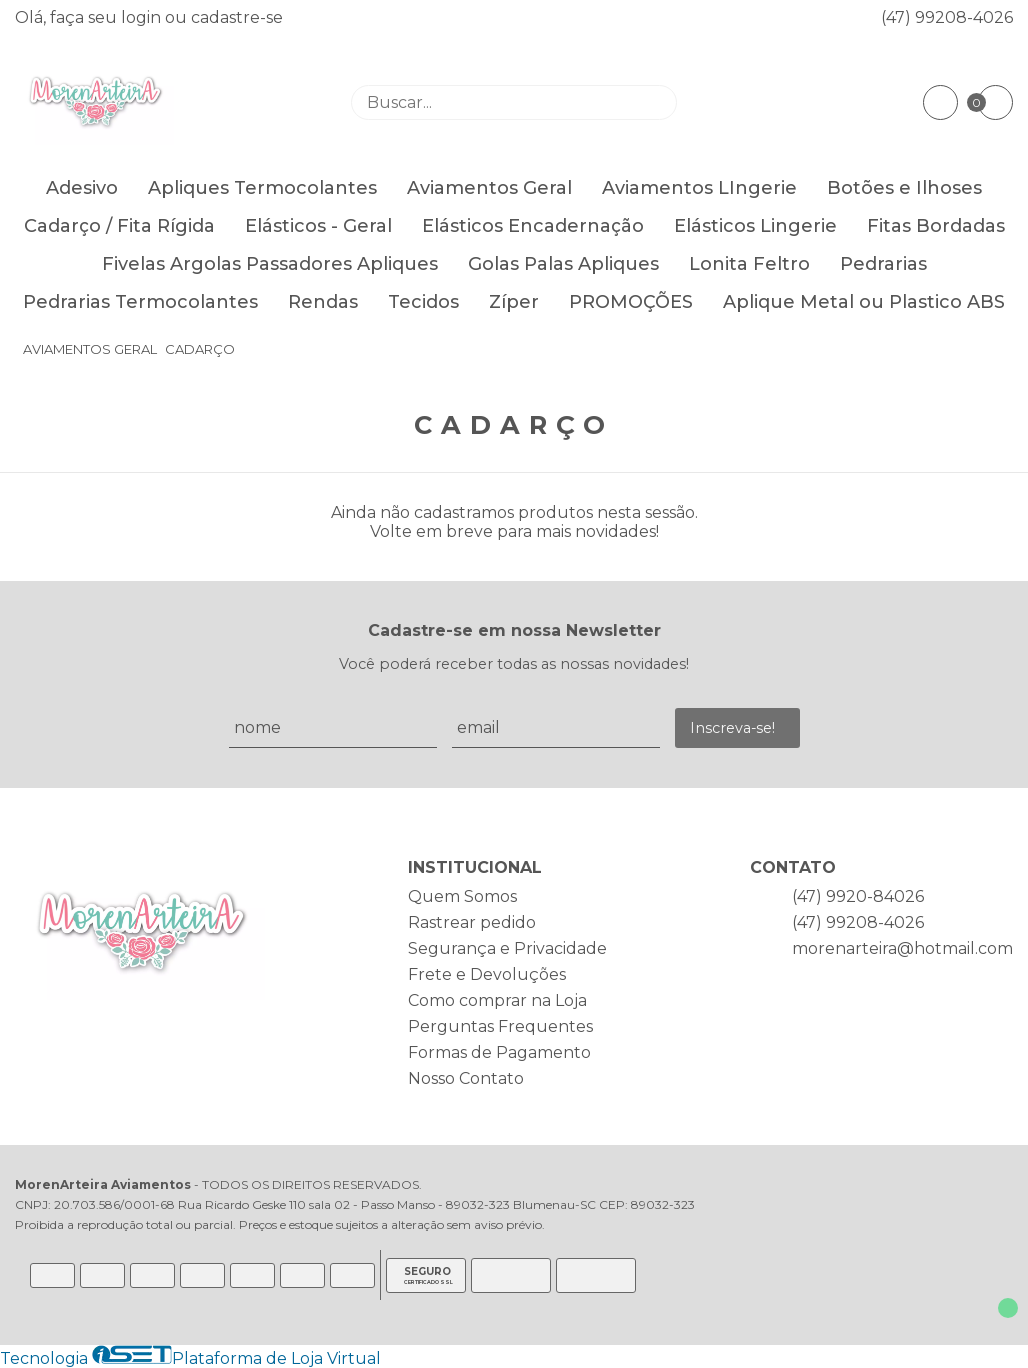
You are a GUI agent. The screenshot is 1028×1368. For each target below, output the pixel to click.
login (143, 17)
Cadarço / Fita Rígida (119, 226)
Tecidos (423, 302)
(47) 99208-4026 (947, 17)
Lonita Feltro (749, 264)
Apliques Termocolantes (262, 188)
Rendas (323, 302)
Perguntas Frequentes (500, 1026)
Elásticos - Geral (318, 226)
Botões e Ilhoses (904, 188)
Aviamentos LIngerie (699, 188)
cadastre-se (237, 17)
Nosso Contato (466, 1078)
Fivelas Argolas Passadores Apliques (270, 264)
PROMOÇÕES (631, 302)
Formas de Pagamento (499, 1052)
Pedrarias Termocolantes (140, 302)
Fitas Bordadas (936, 226)
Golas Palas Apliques (563, 264)
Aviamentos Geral (489, 188)
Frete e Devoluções (487, 974)
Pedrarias (883, 264)
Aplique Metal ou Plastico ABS (864, 302)
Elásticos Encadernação (533, 226)
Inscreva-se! (732, 728)
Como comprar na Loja (497, 1000)
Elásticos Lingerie (755, 226)
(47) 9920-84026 (858, 896)
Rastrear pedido (472, 922)
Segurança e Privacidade (507, 948)
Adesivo (82, 188)
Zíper (514, 302)
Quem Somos (462, 896)
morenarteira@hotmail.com (902, 948)
